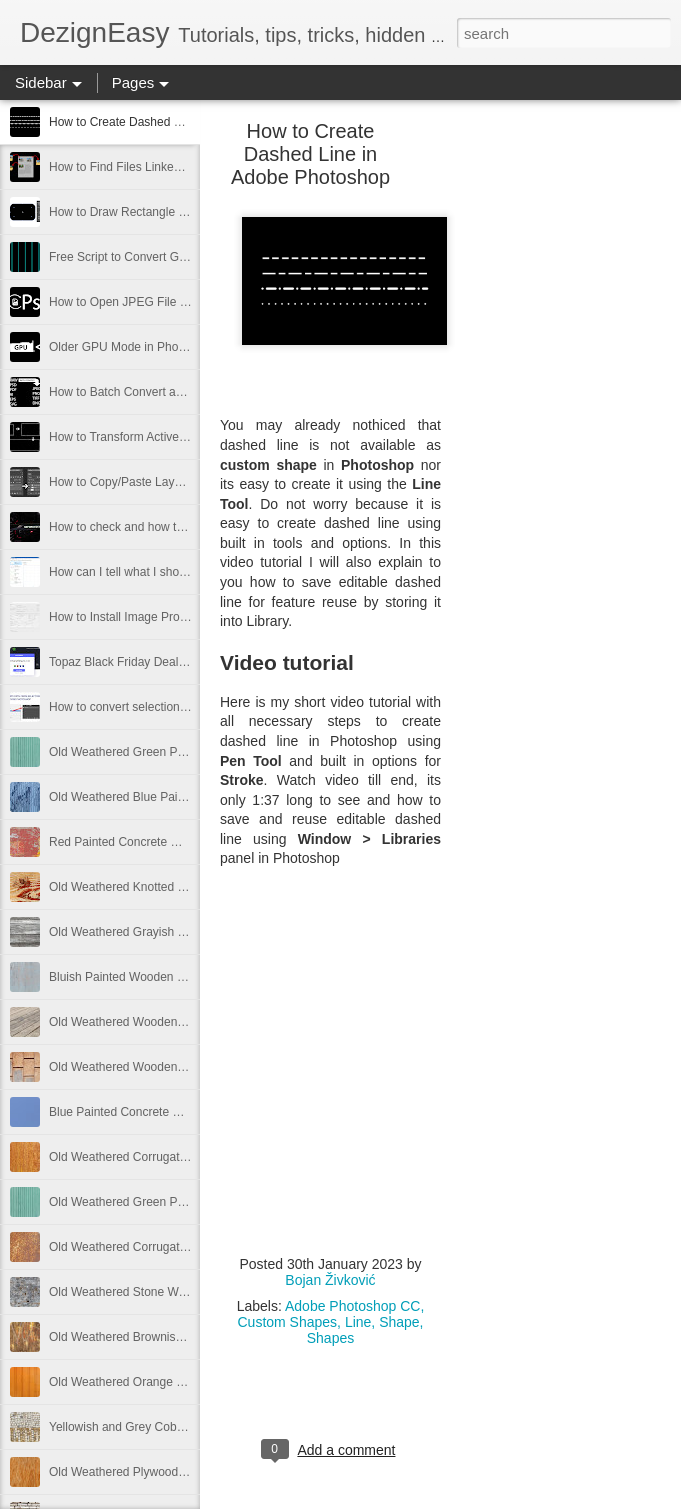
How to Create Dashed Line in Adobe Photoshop (178, 122)
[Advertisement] (551, 445)
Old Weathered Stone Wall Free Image (152, 1292)
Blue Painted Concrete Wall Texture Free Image (175, 1112)
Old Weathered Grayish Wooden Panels (155, 932)
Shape (399, 1322)
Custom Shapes (287, 1322)
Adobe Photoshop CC (352, 1306)
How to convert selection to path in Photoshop (171, 707)
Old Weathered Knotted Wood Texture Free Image (182, 887)
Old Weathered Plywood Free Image (146, 1472)
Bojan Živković (330, 1280)
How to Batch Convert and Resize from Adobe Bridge (190, 392)
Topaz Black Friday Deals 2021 (131, 662)
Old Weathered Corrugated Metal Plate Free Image (185, 1157)
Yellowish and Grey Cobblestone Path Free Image (182, 1427)
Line (358, 1322)
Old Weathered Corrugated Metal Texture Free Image (191, 1247)
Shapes (330, 1338)
